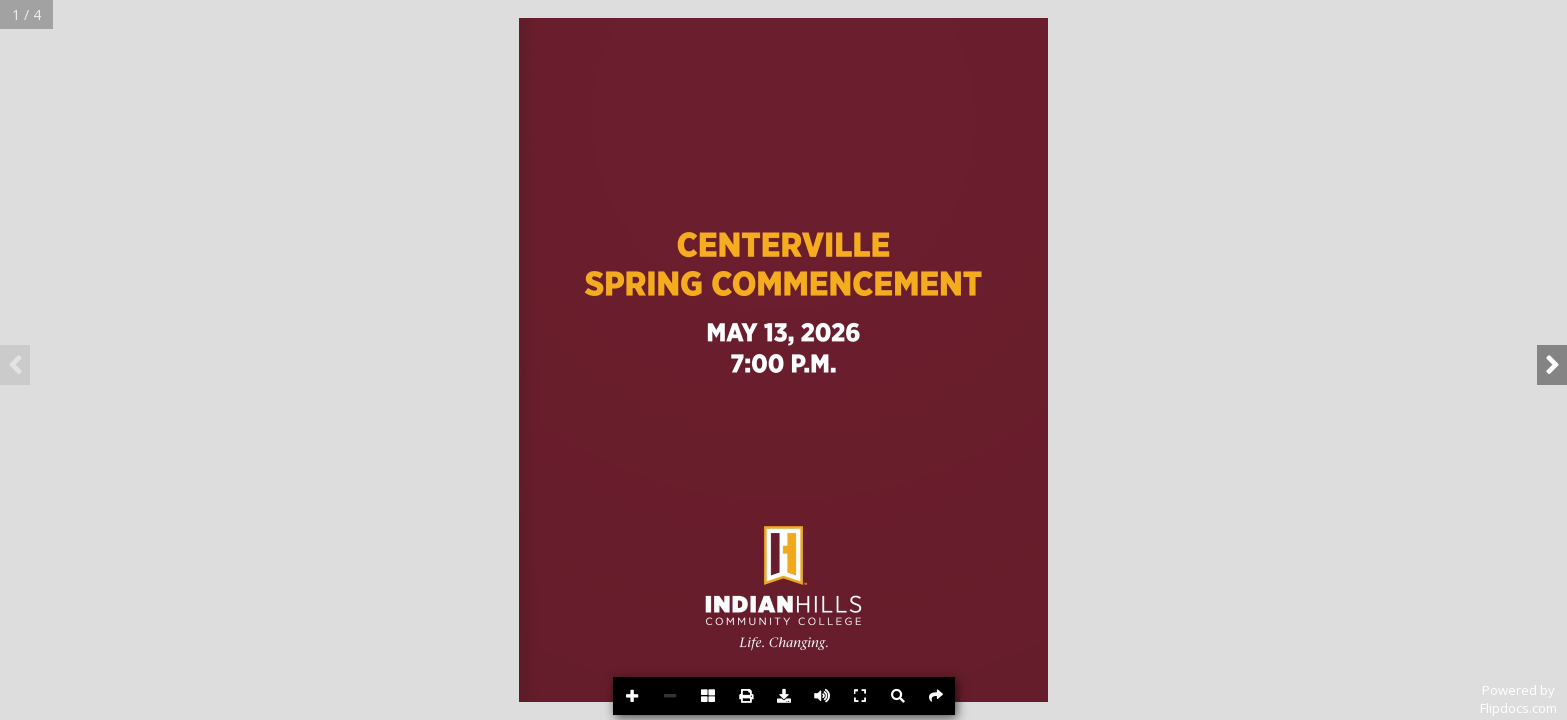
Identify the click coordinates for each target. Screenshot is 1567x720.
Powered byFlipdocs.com (1518, 699)
